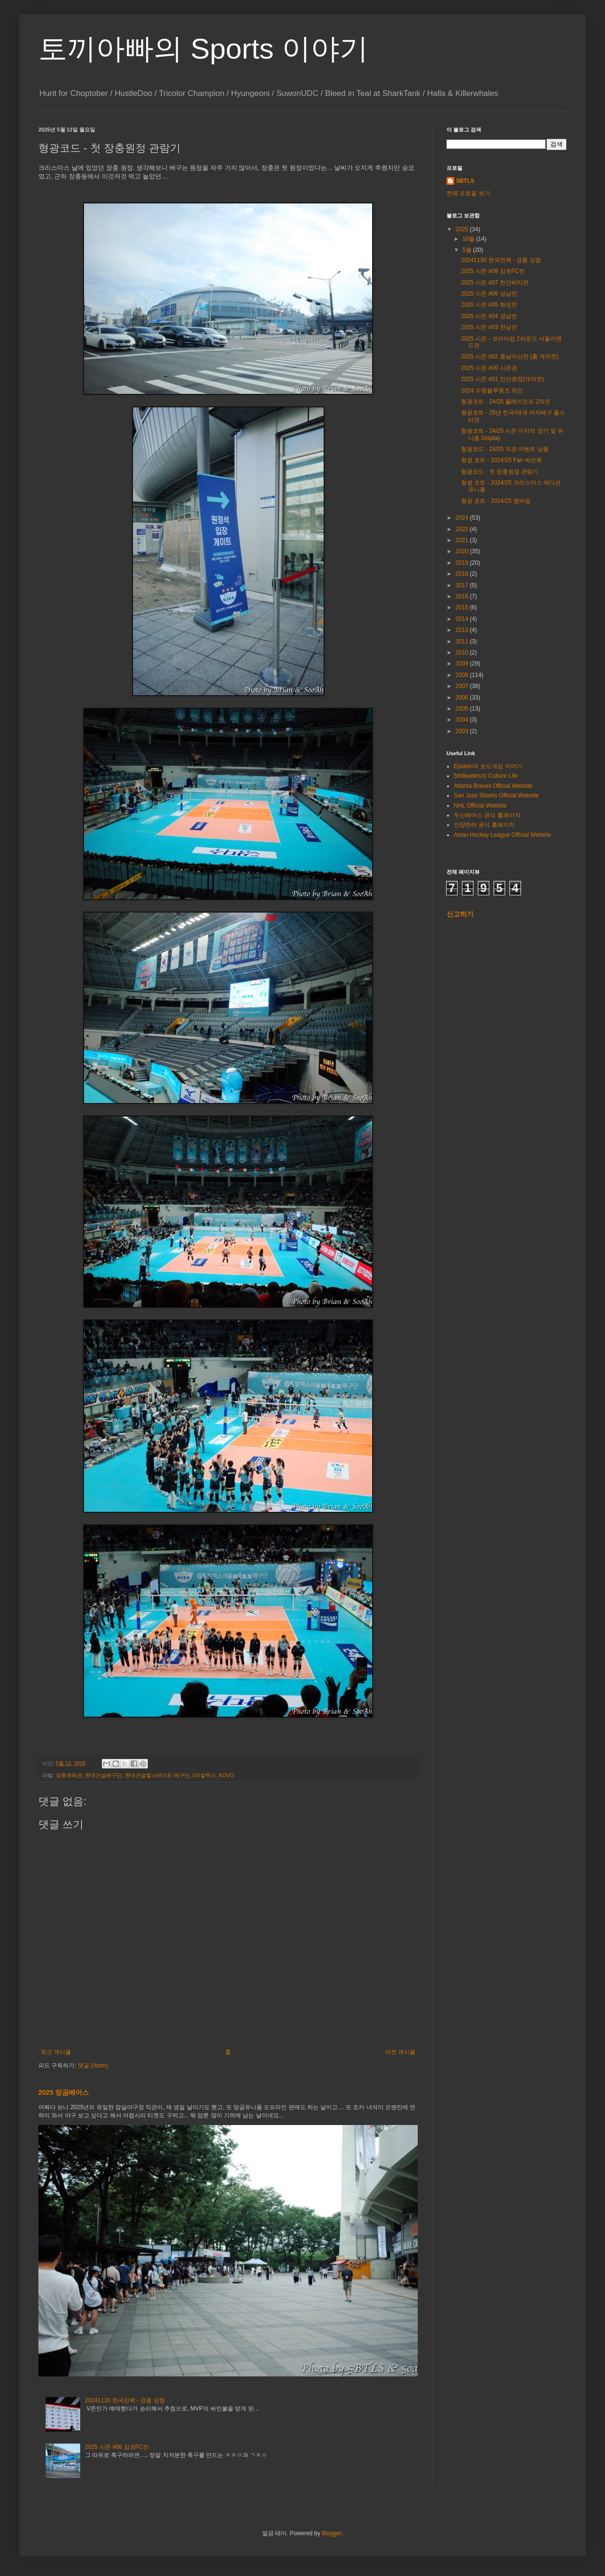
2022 (463, 529)
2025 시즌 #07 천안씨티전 (495, 282)
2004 (463, 719)
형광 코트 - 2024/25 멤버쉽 (496, 501)
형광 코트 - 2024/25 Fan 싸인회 (501, 460)
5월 (467, 250)
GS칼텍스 (204, 1775)
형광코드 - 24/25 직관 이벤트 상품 (505, 449)
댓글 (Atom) (93, 2065)
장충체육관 (69, 1775)
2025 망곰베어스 (63, 2092)
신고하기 (460, 914)
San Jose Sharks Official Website (496, 795)
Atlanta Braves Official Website (493, 786)
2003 (463, 731)
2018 (463, 573)
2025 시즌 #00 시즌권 (489, 368)
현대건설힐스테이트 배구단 (157, 1775)
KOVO (226, 1775)
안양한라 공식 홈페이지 (484, 824)
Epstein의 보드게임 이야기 (488, 766)
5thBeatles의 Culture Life (486, 775)
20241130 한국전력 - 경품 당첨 (125, 2400)
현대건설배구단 (103, 1775)
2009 (463, 663)
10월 (469, 239)
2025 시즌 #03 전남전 (489, 327)
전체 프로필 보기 (468, 193)
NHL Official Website (480, 805)
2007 (463, 686)
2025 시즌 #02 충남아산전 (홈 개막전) (509, 356)
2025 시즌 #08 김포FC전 (117, 2447)
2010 (463, 652)
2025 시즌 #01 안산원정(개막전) (502, 379)
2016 (463, 596)
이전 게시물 (400, 2052)
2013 (463, 630)
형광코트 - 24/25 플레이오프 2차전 (505, 401)
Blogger (331, 2533)
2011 (463, 641)
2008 (463, 675)
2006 (463, 697)
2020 (463, 551)
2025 (463, 229)
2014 (463, 619)
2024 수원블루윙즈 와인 (492, 390)
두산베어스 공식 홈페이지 (487, 815)
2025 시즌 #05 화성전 (489, 304)
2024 (463, 517)
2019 (463, 562)
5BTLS (465, 181)
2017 (463, 585)
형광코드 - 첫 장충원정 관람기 (499, 471)
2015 (463, 607)
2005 (463, 708)
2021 (463, 540)
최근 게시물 (56, 2052)
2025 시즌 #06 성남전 (489, 293)
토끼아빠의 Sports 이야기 (203, 49)
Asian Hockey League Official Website (502, 834)
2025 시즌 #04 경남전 (489, 316)
